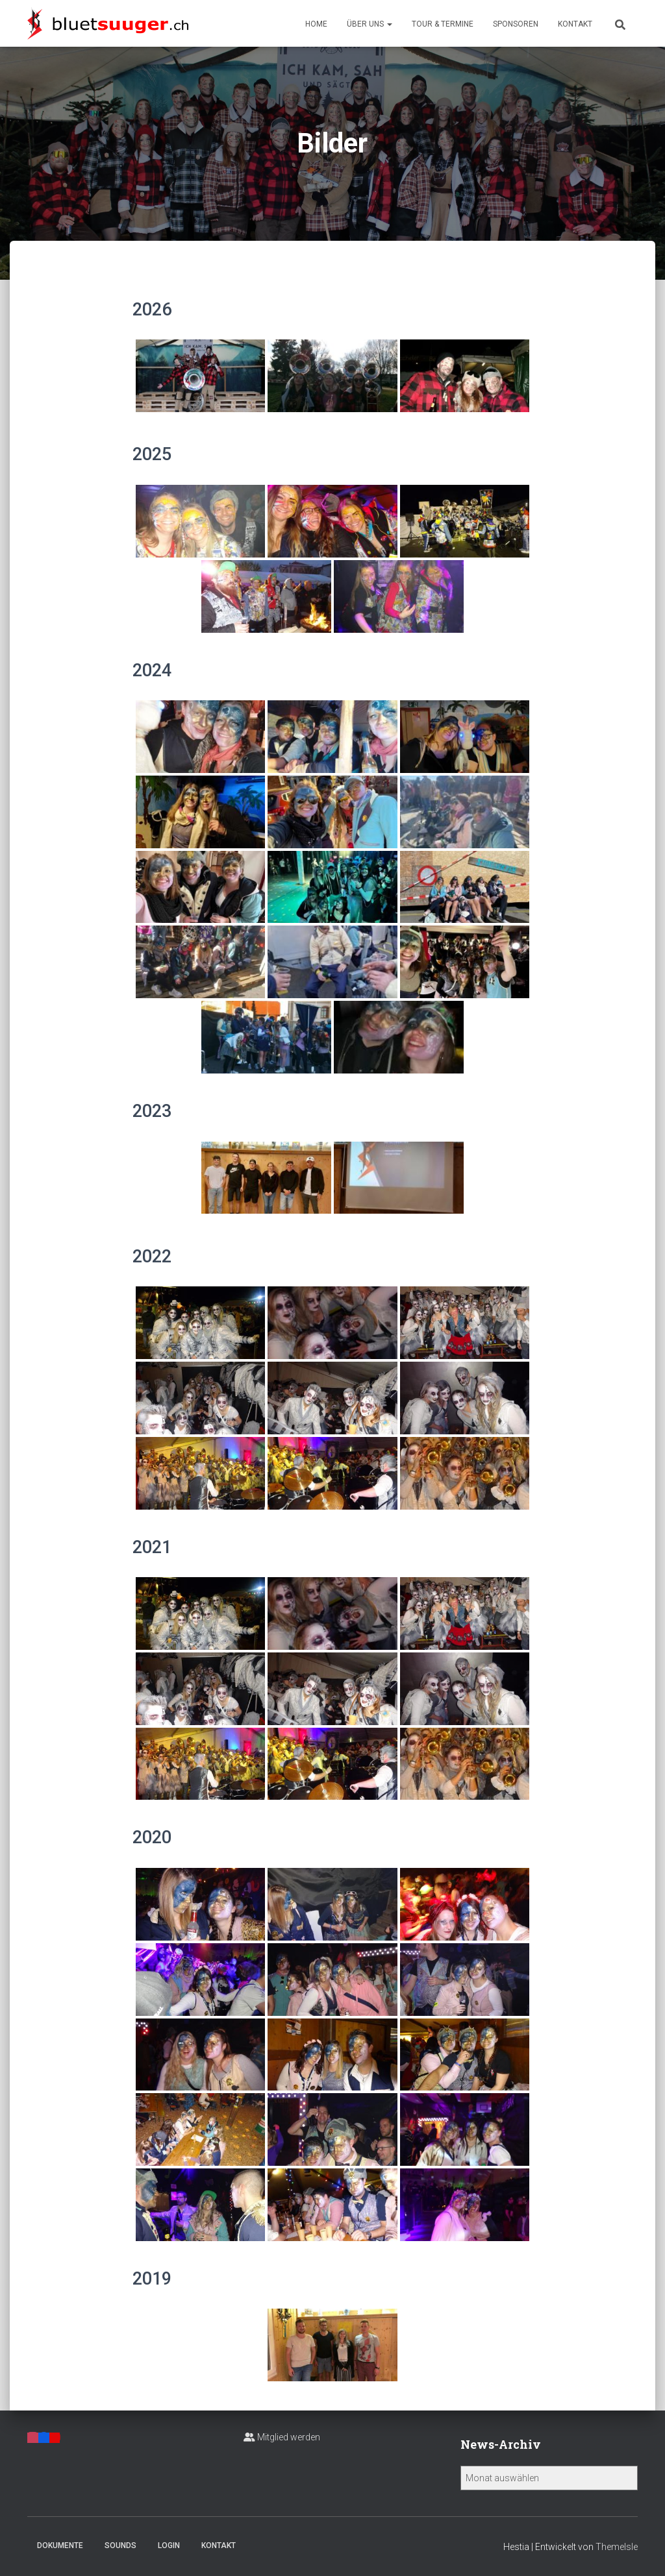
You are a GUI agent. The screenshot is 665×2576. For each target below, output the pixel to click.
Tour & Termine (442, 24)
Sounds (120, 2545)
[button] (389, 24)
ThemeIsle (617, 2547)
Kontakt (575, 24)
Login (169, 2545)
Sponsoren (515, 24)
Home (316, 24)
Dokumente (60, 2545)
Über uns (369, 24)
